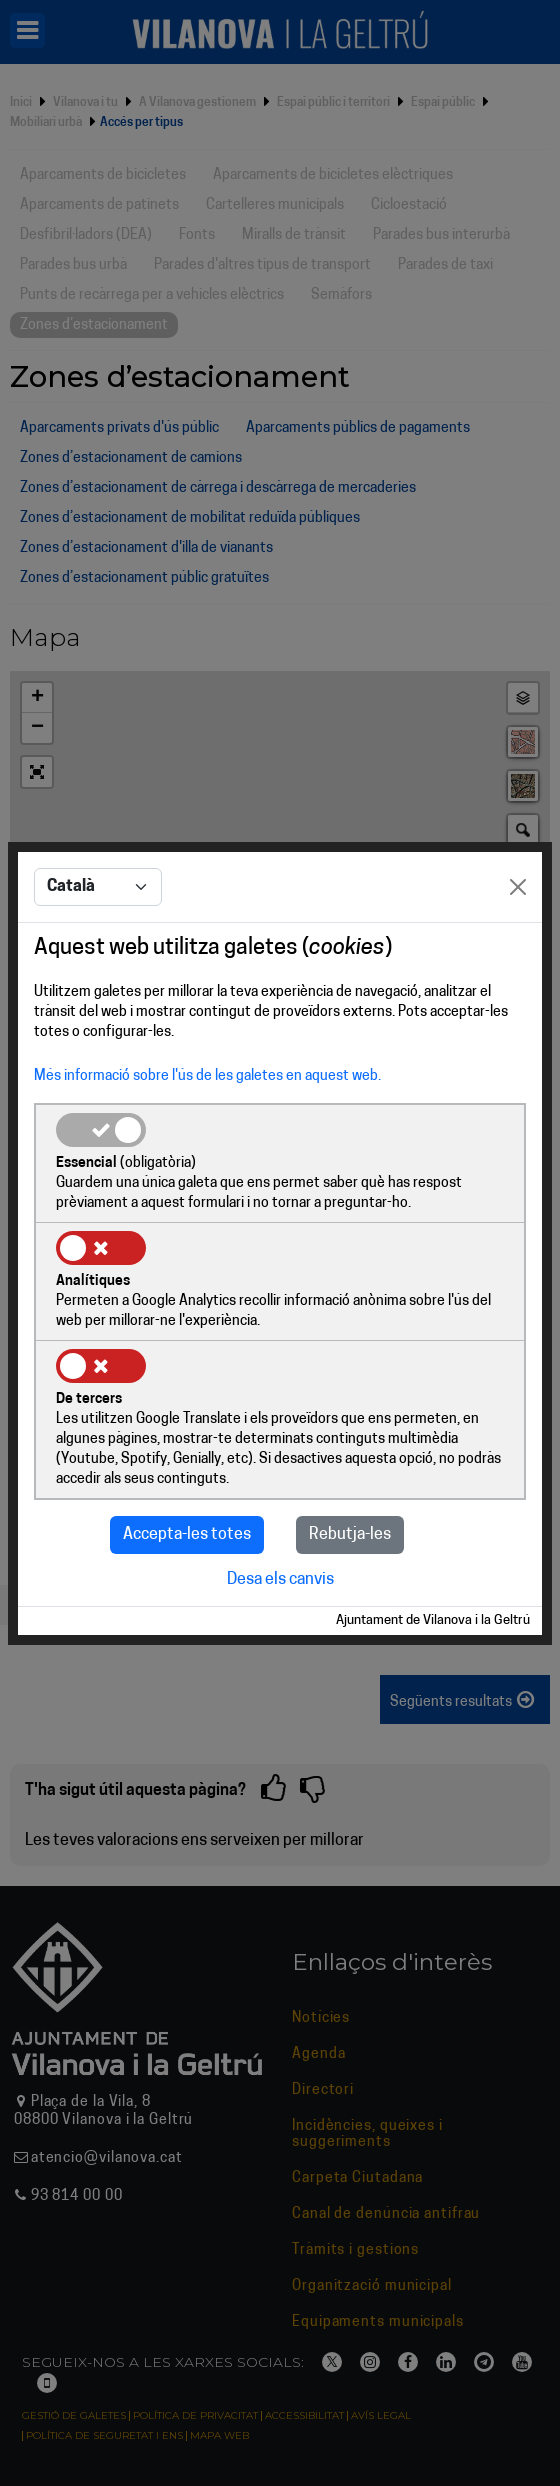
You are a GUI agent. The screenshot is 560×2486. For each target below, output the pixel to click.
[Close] (518, 887)
